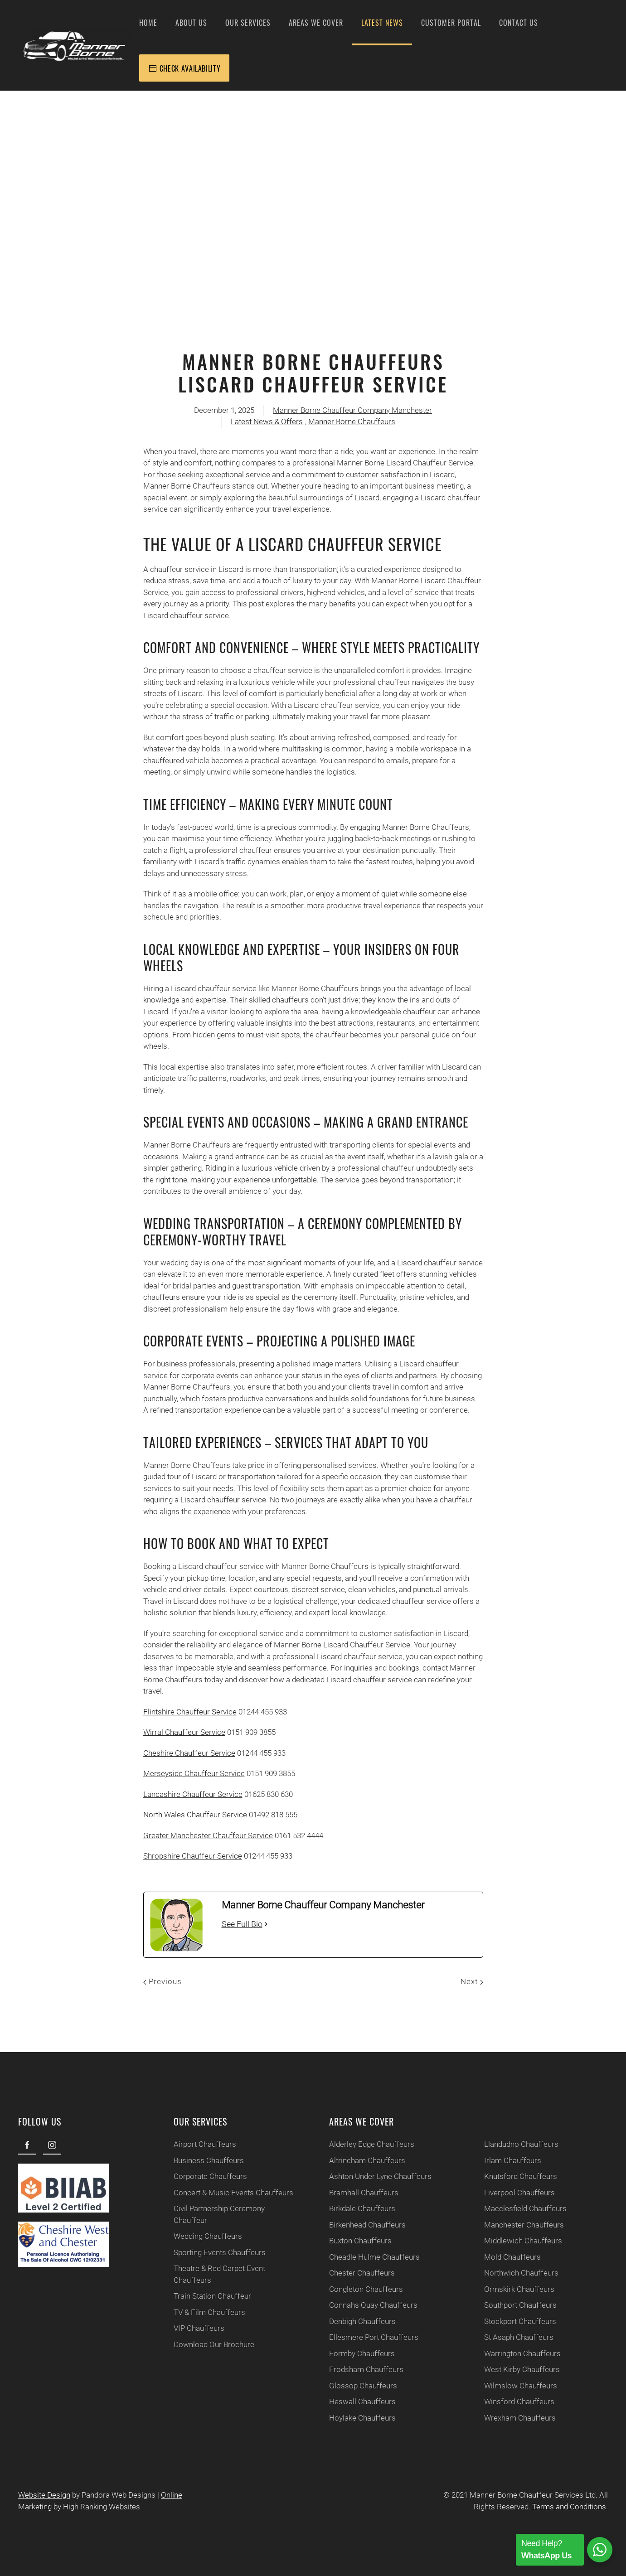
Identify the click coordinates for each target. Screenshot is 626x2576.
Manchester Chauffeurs (519, 2224)
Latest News (382, 22)
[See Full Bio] (266, 1924)
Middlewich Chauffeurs (519, 2240)
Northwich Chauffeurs (517, 2272)
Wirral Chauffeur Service (184, 1732)
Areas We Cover (316, 22)
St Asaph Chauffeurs (514, 2337)
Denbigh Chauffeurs (358, 2321)
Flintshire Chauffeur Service (190, 1711)
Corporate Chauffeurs (206, 2176)
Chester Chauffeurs (357, 2272)
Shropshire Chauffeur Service (192, 1855)
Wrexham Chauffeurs (515, 2417)
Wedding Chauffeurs (203, 2236)
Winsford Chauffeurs (515, 2401)
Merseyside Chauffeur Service (194, 1773)
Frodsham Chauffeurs (362, 2369)
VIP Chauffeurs (194, 2328)
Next (472, 1981)
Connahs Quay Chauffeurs (369, 2305)
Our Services (248, 22)
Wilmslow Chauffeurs (516, 2385)
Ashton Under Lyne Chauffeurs (376, 2176)
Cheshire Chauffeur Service (189, 1753)
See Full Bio (242, 1924)
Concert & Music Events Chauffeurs (229, 2192)
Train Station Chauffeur (208, 2295)
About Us (191, 22)
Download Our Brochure (209, 2344)
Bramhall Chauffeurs (359, 2192)
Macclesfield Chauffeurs (521, 2208)
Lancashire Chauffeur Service (193, 1794)
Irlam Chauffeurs (508, 2160)
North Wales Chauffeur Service (195, 1814)
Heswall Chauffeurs (358, 2401)
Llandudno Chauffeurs (517, 2144)
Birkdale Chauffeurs (358, 2208)
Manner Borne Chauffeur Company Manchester (352, 410)
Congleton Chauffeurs (361, 2289)
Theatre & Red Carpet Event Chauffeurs (215, 2274)
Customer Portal (451, 22)
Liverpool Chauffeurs (515, 2192)
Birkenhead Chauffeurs (363, 2224)
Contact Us (518, 22)
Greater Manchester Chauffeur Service (208, 1835)
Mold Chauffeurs (508, 2256)
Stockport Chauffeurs (516, 2321)
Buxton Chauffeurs (356, 2240)
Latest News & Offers (267, 421)
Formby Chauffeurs (357, 2353)
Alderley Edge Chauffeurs (367, 2144)
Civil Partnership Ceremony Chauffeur (214, 2214)
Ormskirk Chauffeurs (515, 2289)
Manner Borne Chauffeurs (351, 421)
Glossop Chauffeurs (359, 2385)
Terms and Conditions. (567, 2506)
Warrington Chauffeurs (518, 2353)
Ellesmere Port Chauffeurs (369, 2337)
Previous (162, 1981)
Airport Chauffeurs (200, 2144)
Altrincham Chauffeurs (363, 2160)
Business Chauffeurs (204, 2160)
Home (148, 22)
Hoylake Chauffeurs (358, 2417)
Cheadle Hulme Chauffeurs (370, 2256)
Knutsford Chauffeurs (516, 2176)
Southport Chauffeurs (516, 2305)
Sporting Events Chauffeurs (215, 2252)
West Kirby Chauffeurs (517, 2369)
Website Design (41, 2494)
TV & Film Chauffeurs (205, 2312)
